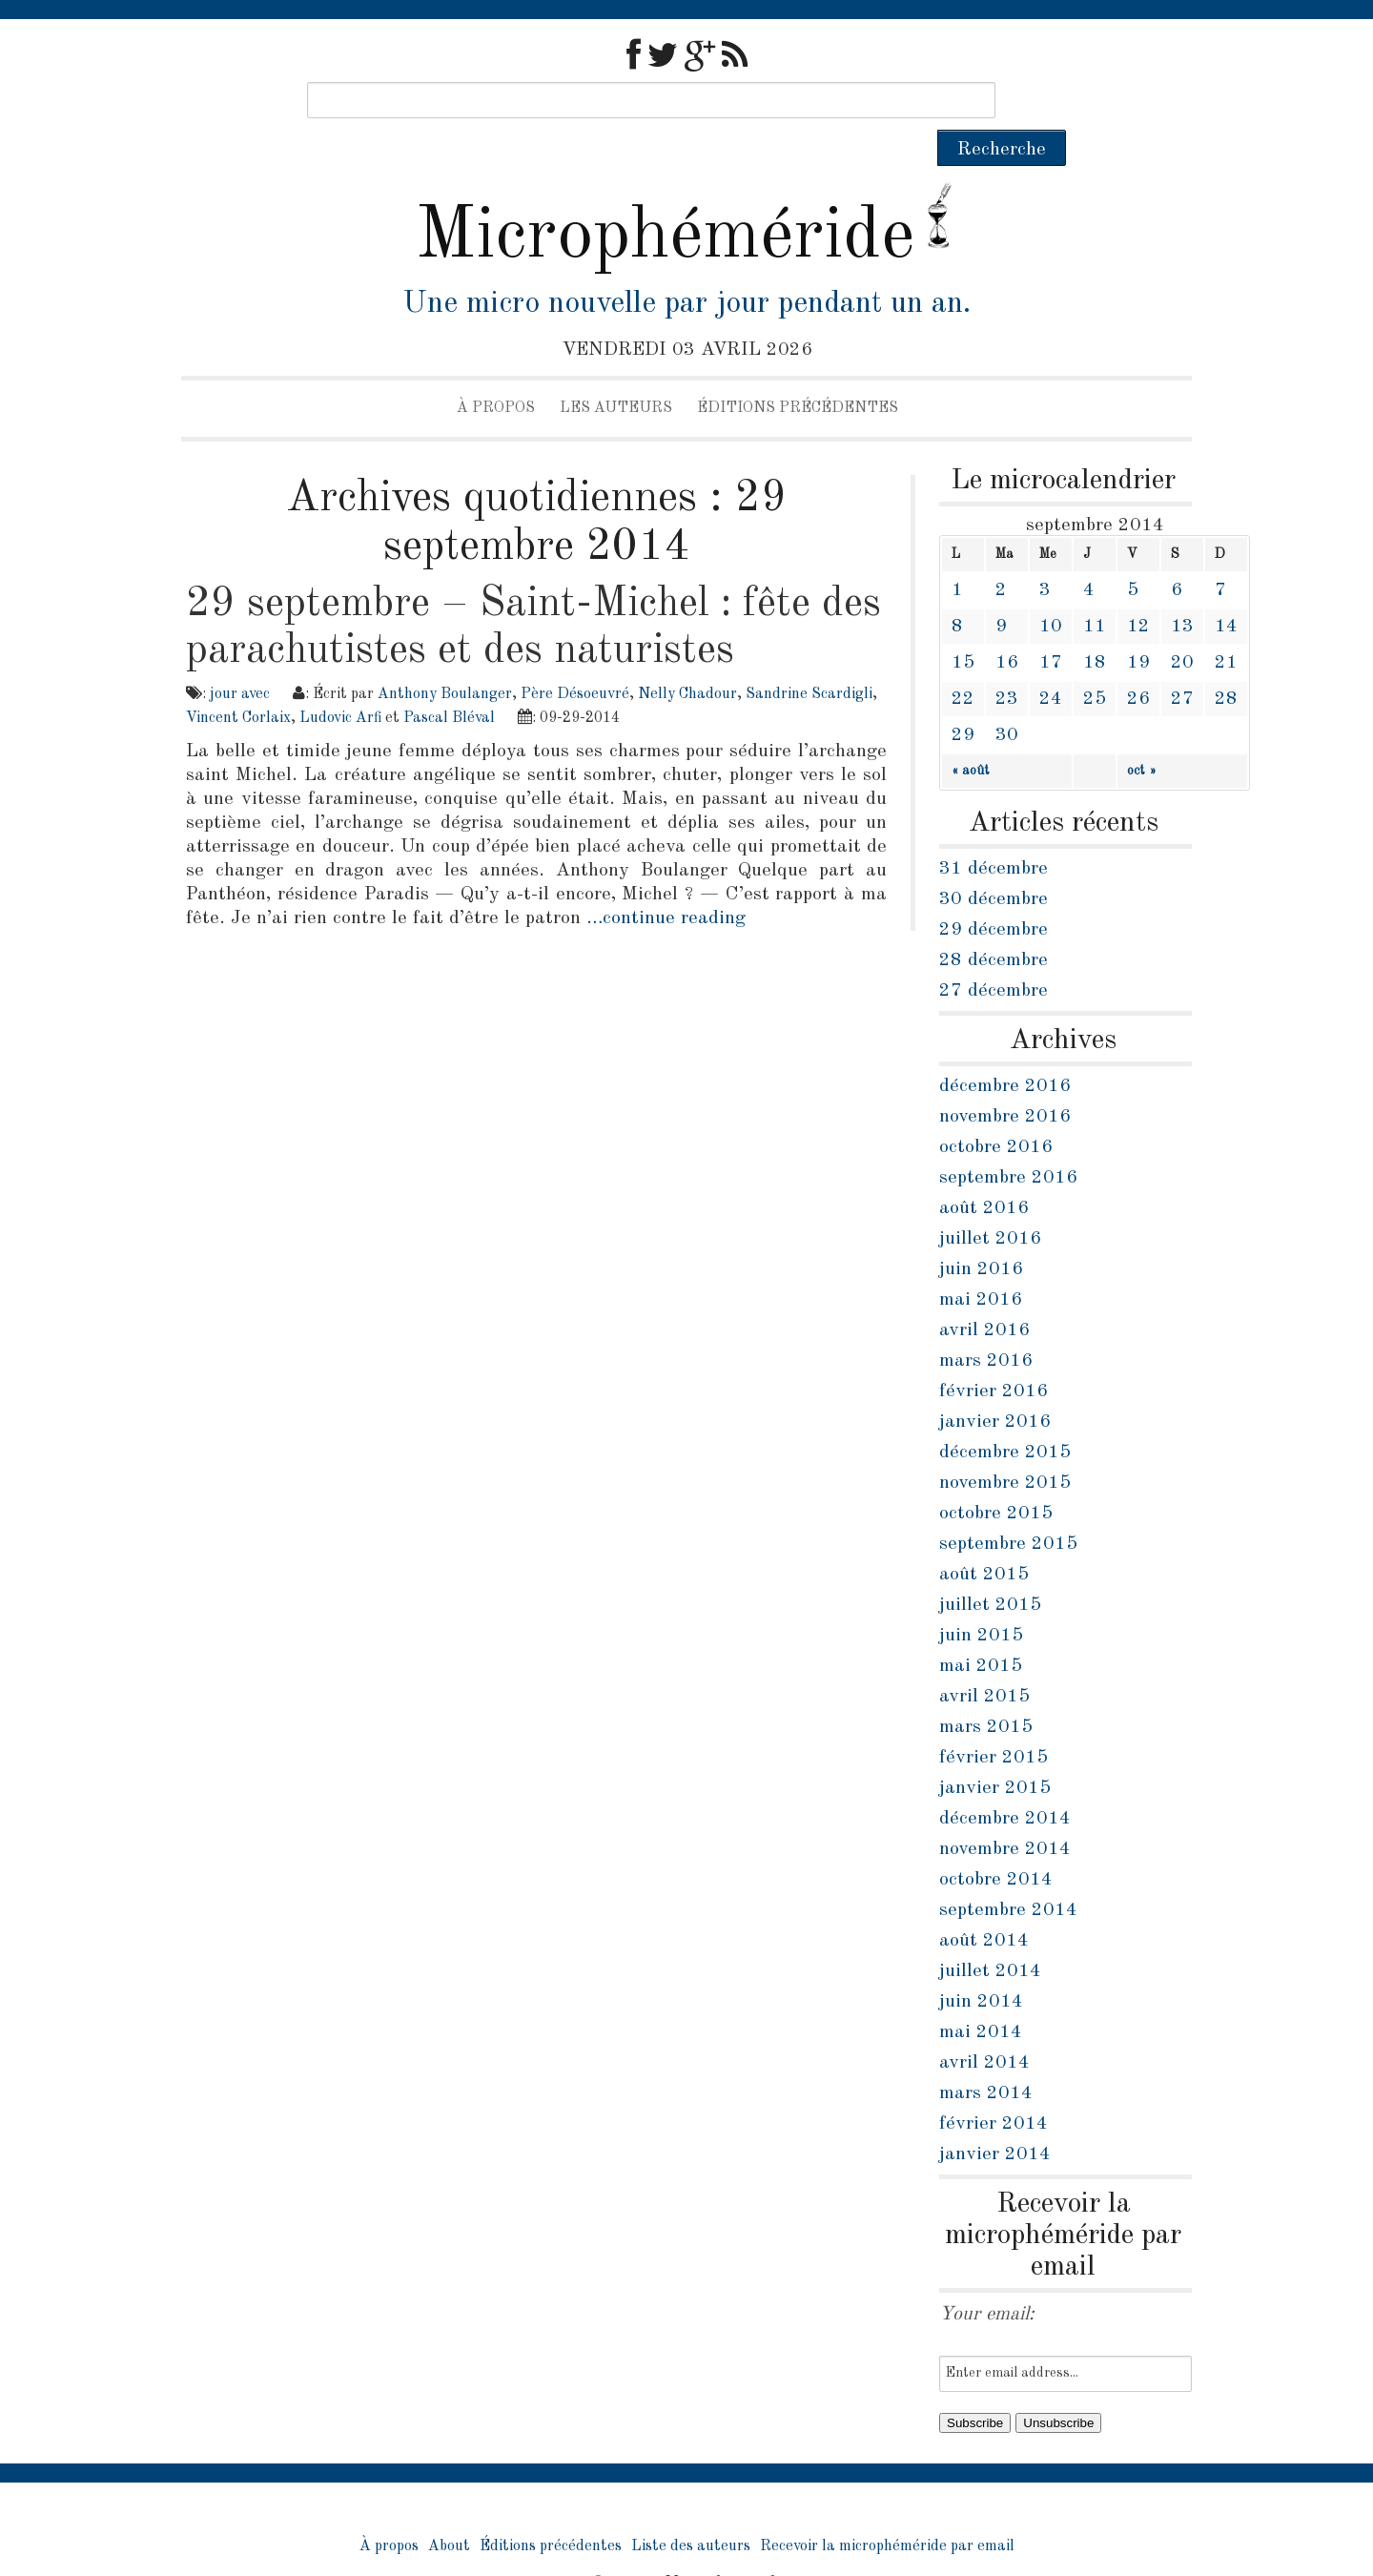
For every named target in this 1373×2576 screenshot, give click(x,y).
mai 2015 (980, 1629)
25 (1094, 662)
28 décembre (993, 924)
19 (1138, 626)
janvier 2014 (995, 2118)
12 (1138, 590)
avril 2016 (984, 1294)
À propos (496, 372)
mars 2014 (986, 2057)
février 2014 (993, 2087)
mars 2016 (986, 1324)
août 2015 (984, 1538)
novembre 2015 (1005, 1446)
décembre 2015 (1005, 1416)
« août (971, 734)
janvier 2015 (995, 1752)
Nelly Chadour (687, 658)
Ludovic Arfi (340, 682)
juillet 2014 (990, 1935)
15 (963, 626)
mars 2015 (986, 1690)
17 (1050, 626)
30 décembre (993, 863)
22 (963, 662)
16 (1006, 626)
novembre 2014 (1005, 1813)
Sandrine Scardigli (809, 658)
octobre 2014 (996, 1843)
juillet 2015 (990, 1568)
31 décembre (993, 832)
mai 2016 (980, 1263)
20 (1182, 626)
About (449, 2510)
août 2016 (984, 1172)
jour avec (240, 658)
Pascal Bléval (449, 682)
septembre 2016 (1008, 1141)
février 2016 (993, 1355)
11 (1094, 590)
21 (1226, 626)
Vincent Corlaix (238, 682)
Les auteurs (616, 372)
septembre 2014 (1008, 1874)
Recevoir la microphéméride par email (887, 2510)
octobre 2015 (996, 1477)
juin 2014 (981, 1965)
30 (1006, 699)
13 (1182, 590)
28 (1226, 662)
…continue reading (666, 882)
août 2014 (984, 1904)
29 (963, 699)
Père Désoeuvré (575, 658)
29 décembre (993, 893)
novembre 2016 (1005, 1080)
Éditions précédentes (797, 372)
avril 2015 (984, 1660)
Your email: (987, 2278)
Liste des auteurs (690, 2510)
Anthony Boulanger (445, 658)
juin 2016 (981, 1233)
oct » (1142, 734)
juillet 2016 (990, 1202)
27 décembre (993, 954)
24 (1050, 662)
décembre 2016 (1005, 1050)
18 (1094, 626)
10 (1050, 590)
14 (1226, 590)
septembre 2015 (1008, 1507)
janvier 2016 (995, 1385)
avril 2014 (984, 2026)
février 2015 (993, 1721)
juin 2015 (981, 1599)
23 (1006, 662)
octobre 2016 (996, 1111)
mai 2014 (980, 1996)
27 (1182, 662)
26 (1138, 662)
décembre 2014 (1005, 1782)
